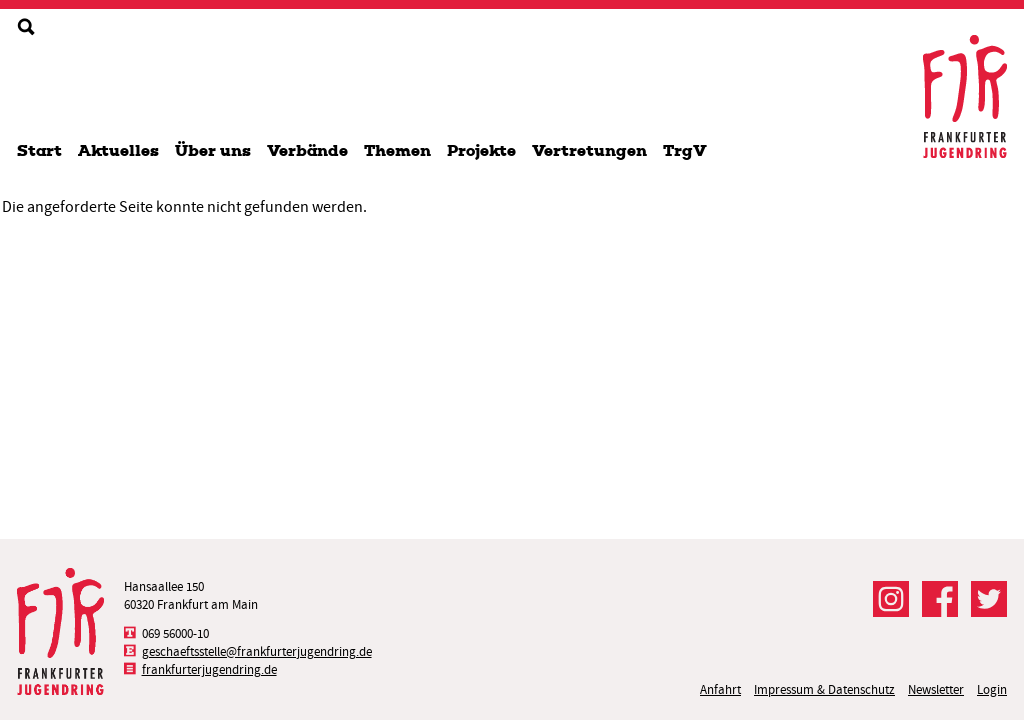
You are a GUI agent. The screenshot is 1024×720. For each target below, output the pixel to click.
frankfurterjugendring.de (209, 669)
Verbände (307, 150)
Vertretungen (589, 150)
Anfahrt (720, 689)
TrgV (685, 150)
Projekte (481, 150)
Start (39, 150)
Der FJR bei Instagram (891, 599)
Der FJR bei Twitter (989, 599)
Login (992, 689)
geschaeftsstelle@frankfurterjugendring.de (257, 651)
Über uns (213, 150)
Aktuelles (118, 150)
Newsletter (936, 689)
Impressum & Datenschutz (824, 689)
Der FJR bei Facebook (940, 599)
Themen (397, 150)
